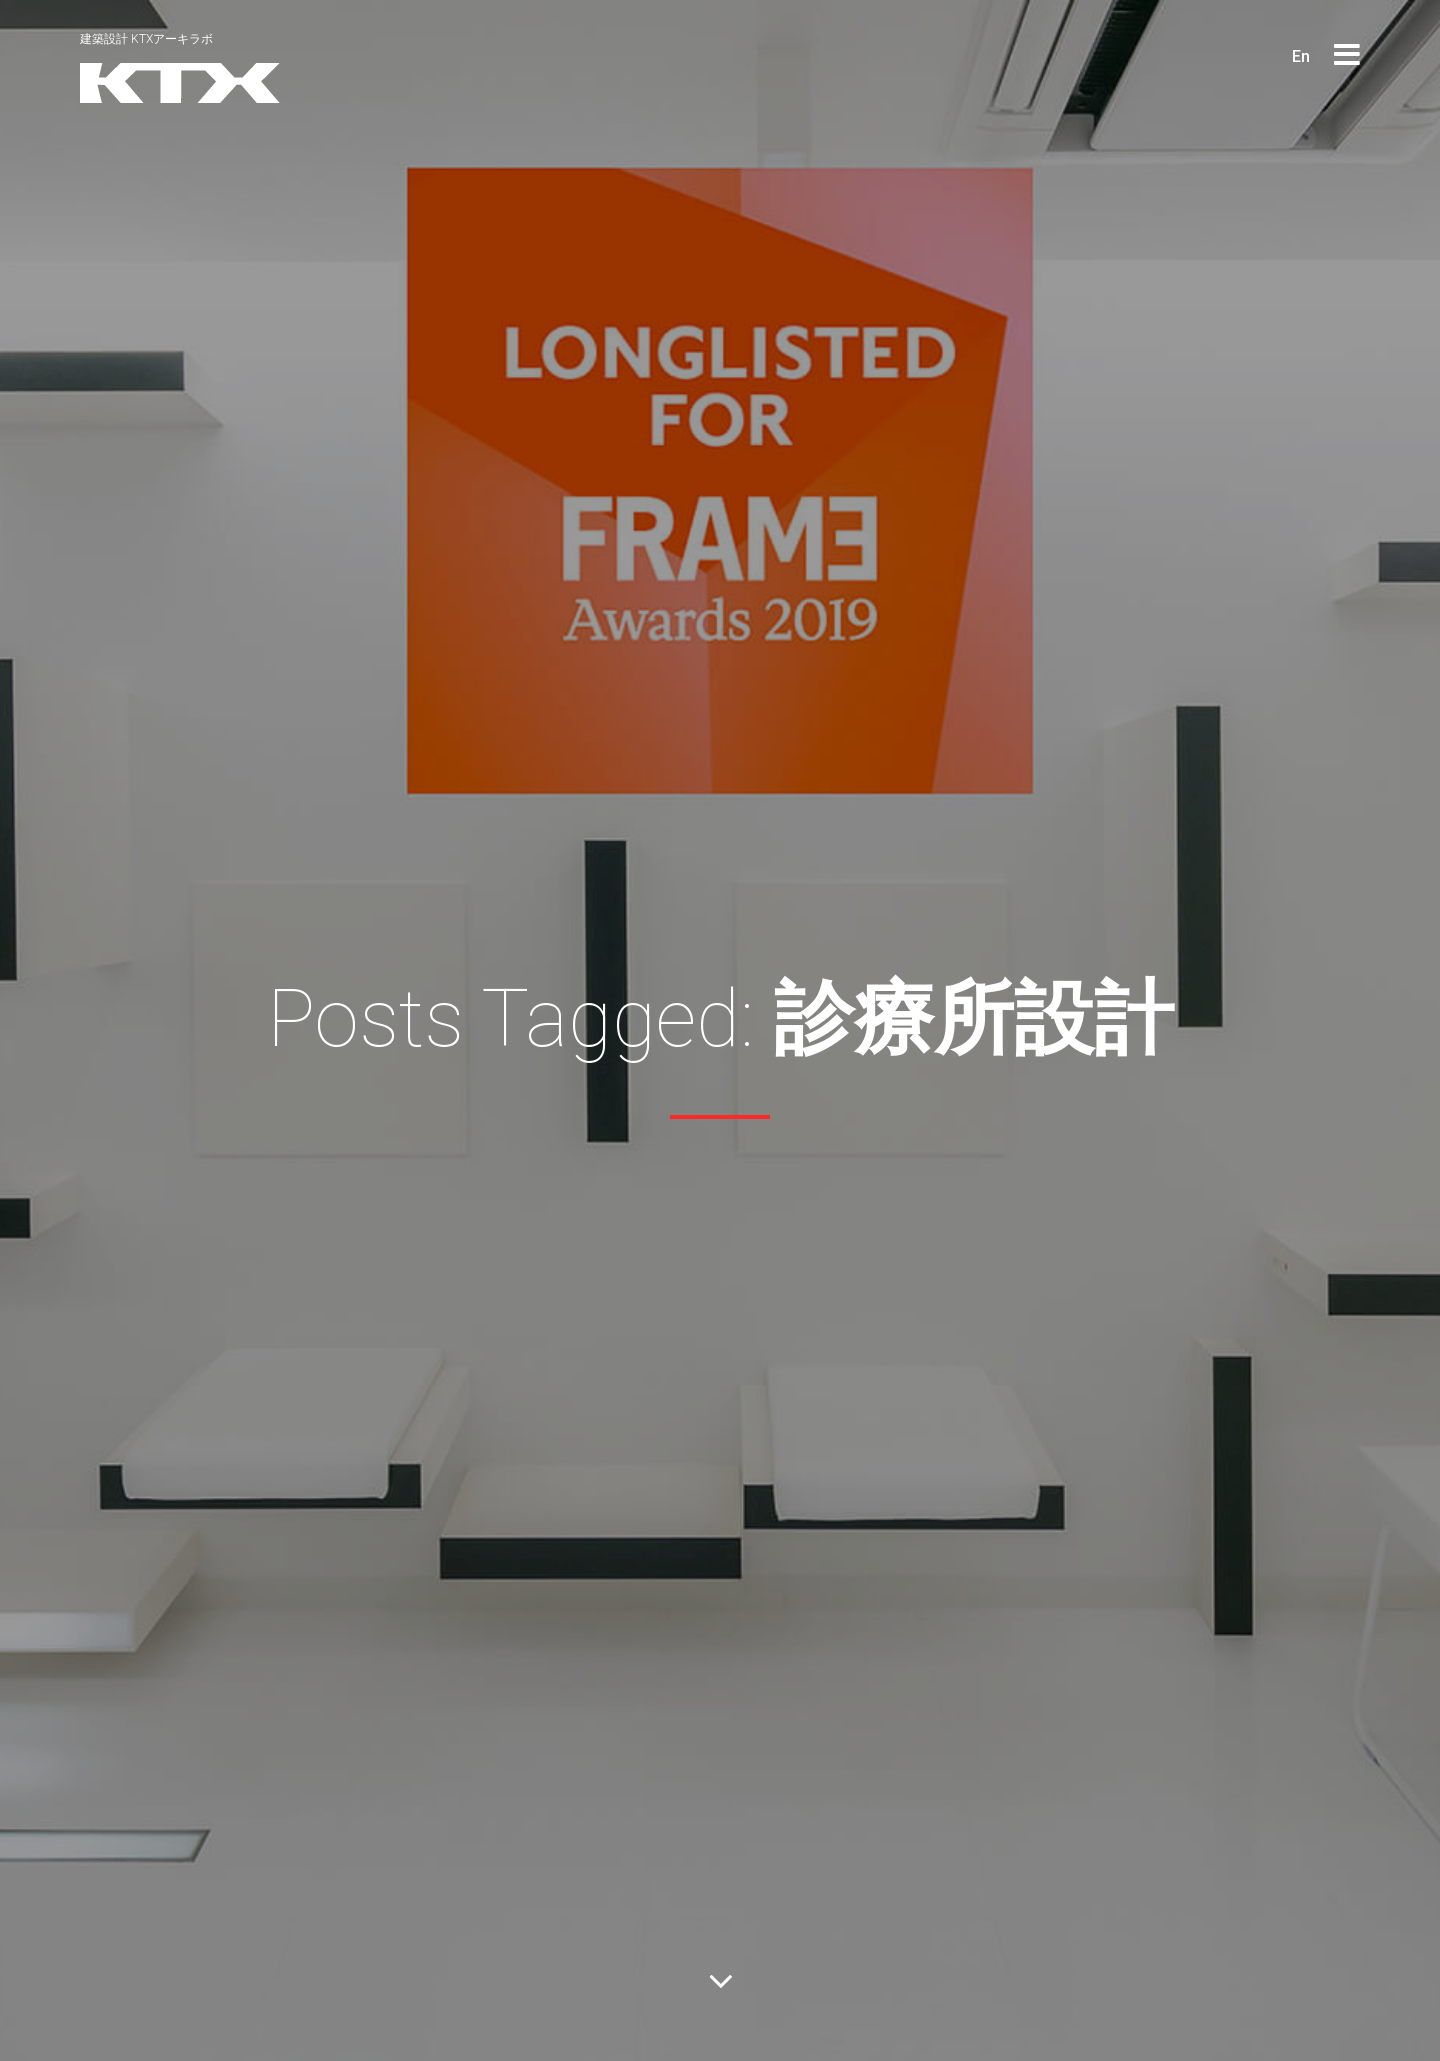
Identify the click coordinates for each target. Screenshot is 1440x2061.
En (1301, 56)
